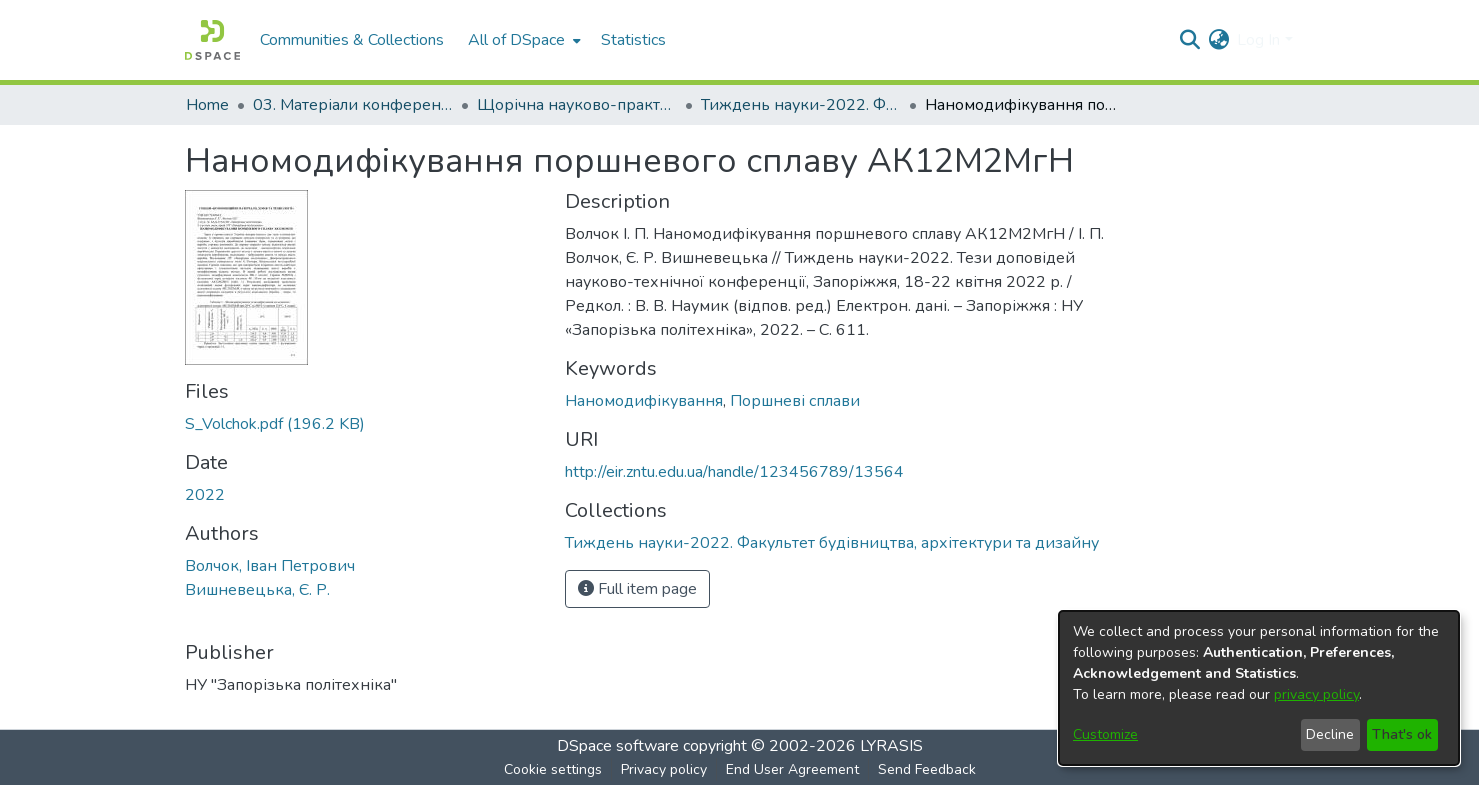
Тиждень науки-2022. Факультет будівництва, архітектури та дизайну (801, 105)
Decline (1330, 734)
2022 (205, 495)
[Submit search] (1189, 40)
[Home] (212, 40)
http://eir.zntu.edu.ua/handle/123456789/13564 (734, 472)
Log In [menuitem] (1258, 40)
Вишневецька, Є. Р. (257, 590)
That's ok (1402, 734)
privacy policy (1316, 694)
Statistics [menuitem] (633, 40)
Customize (1105, 734)
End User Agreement (792, 769)
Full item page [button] (637, 589)
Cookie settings (553, 769)
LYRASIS (891, 746)
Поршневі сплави (795, 401)
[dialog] (1259, 688)
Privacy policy (664, 769)
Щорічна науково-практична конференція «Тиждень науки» (577, 105)
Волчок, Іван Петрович (270, 566)
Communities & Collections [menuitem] (352, 40)
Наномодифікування (644, 401)
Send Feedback (927, 769)
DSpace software (618, 746)
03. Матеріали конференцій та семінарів (353, 105)
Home (207, 105)
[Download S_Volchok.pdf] (275, 424)
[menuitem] (522, 40)
